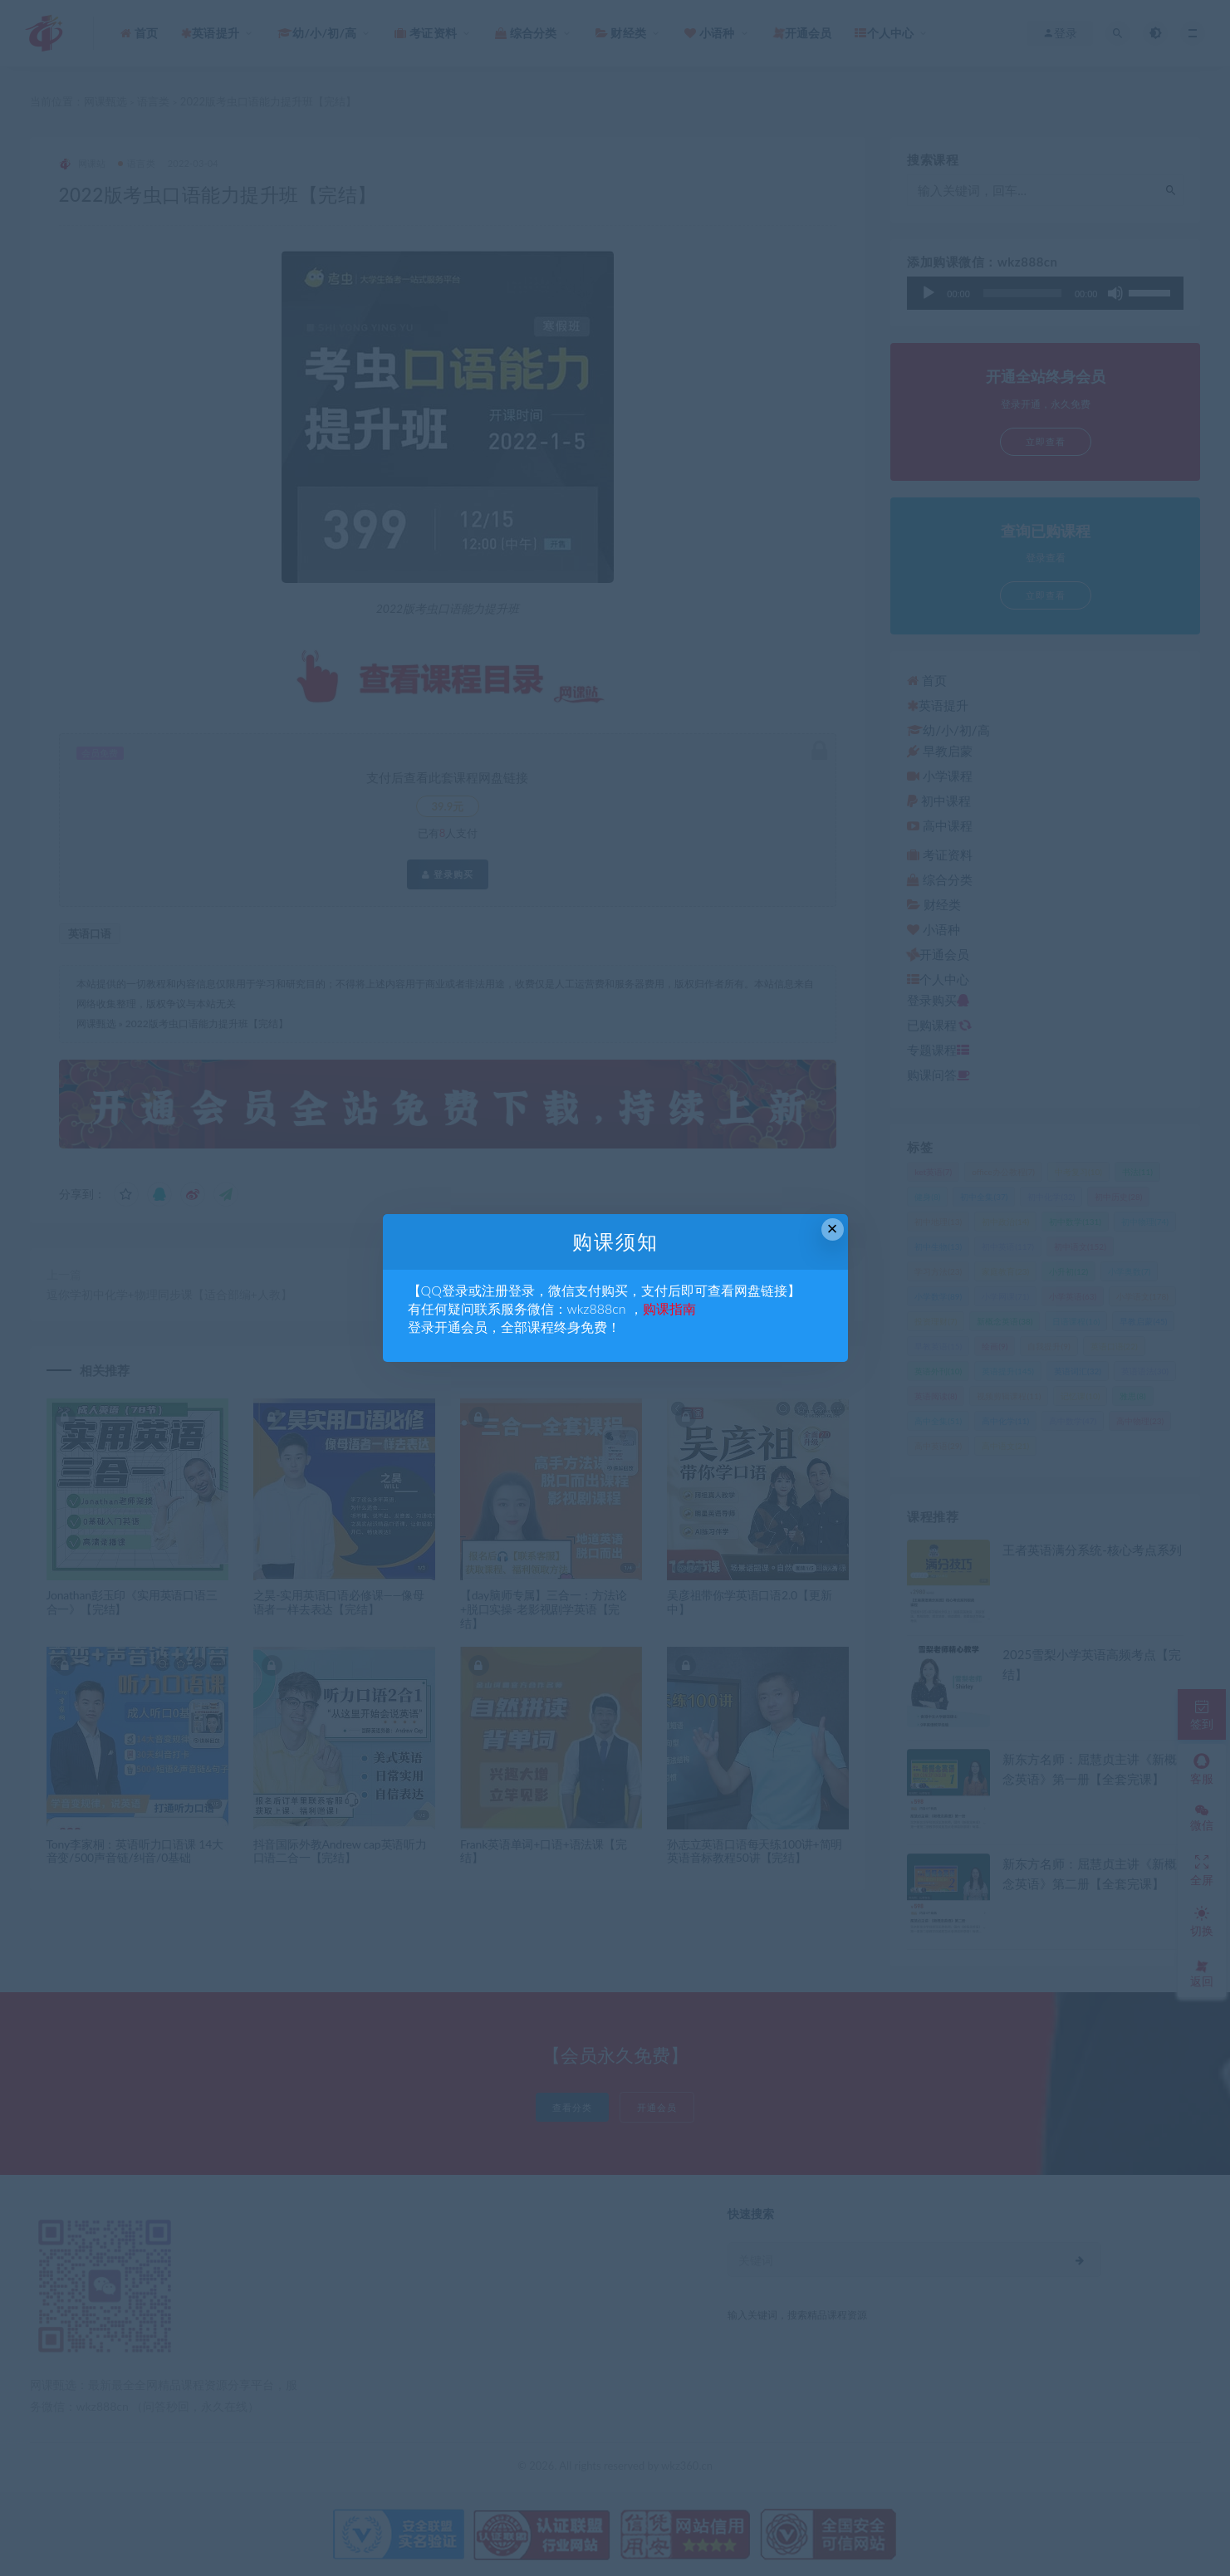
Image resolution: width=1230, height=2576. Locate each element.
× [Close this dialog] (832, 1228)
